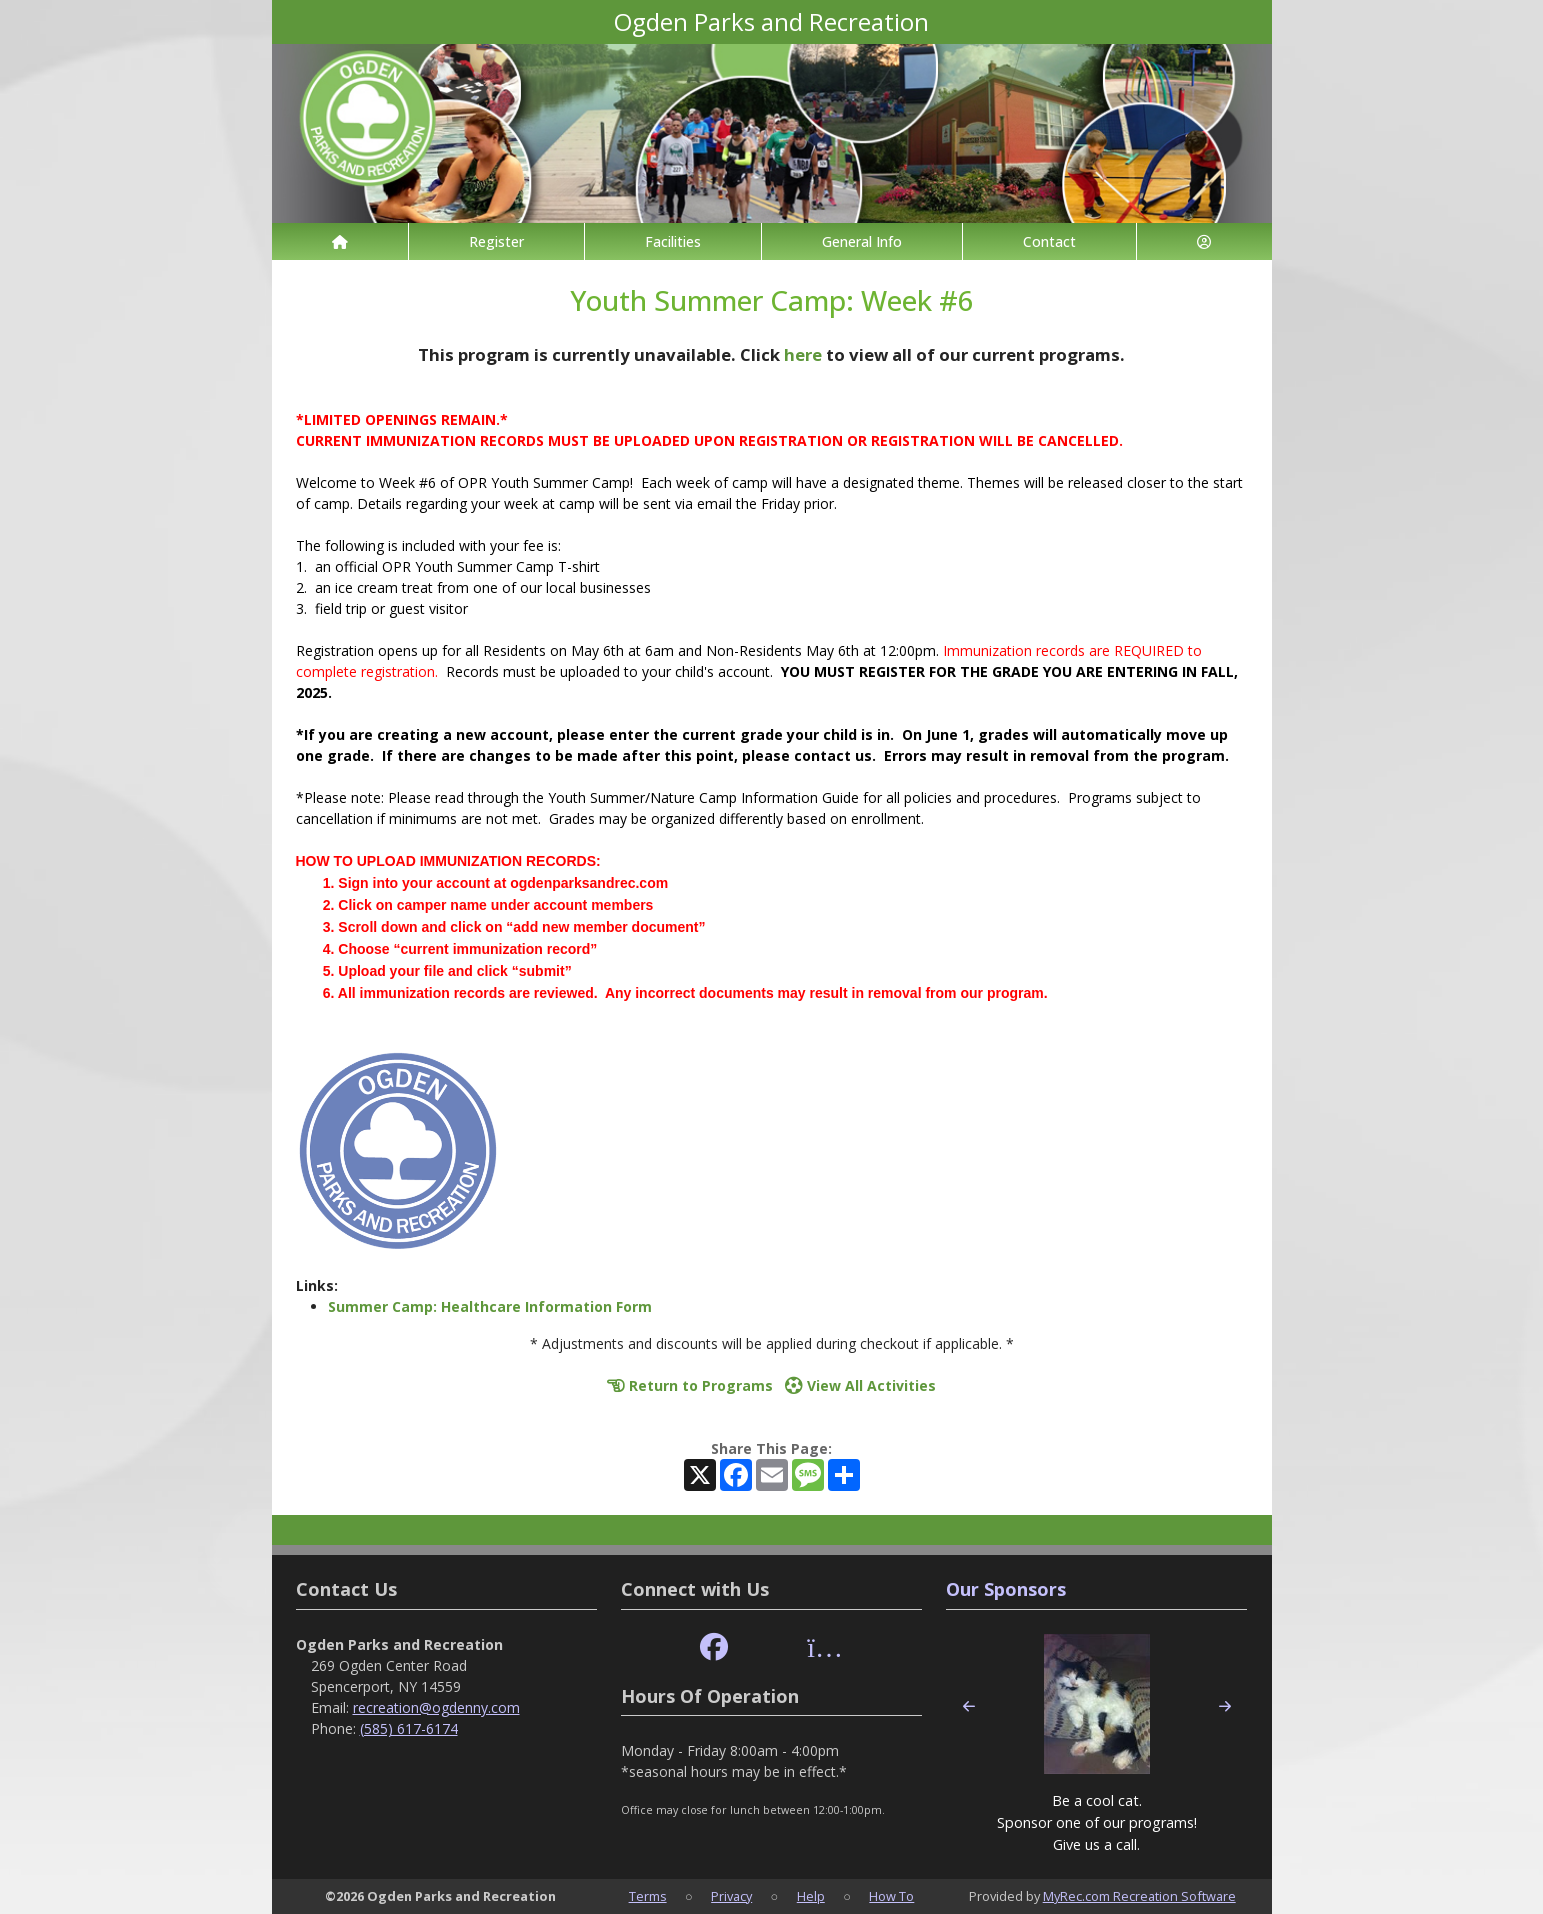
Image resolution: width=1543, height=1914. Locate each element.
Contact (1049, 241)
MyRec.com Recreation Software (1139, 1896)
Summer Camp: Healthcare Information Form (490, 1306)
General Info (862, 241)
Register (496, 241)
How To (891, 1896)
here (803, 354)
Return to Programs (690, 1385)
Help (811, 1896)
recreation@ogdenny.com (436, 1707)
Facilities (673, 241)
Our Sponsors (1006, 1589)
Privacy (731, 1896)
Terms (648, 1896)
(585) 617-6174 (409, 1728)
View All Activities (860, 1385)
